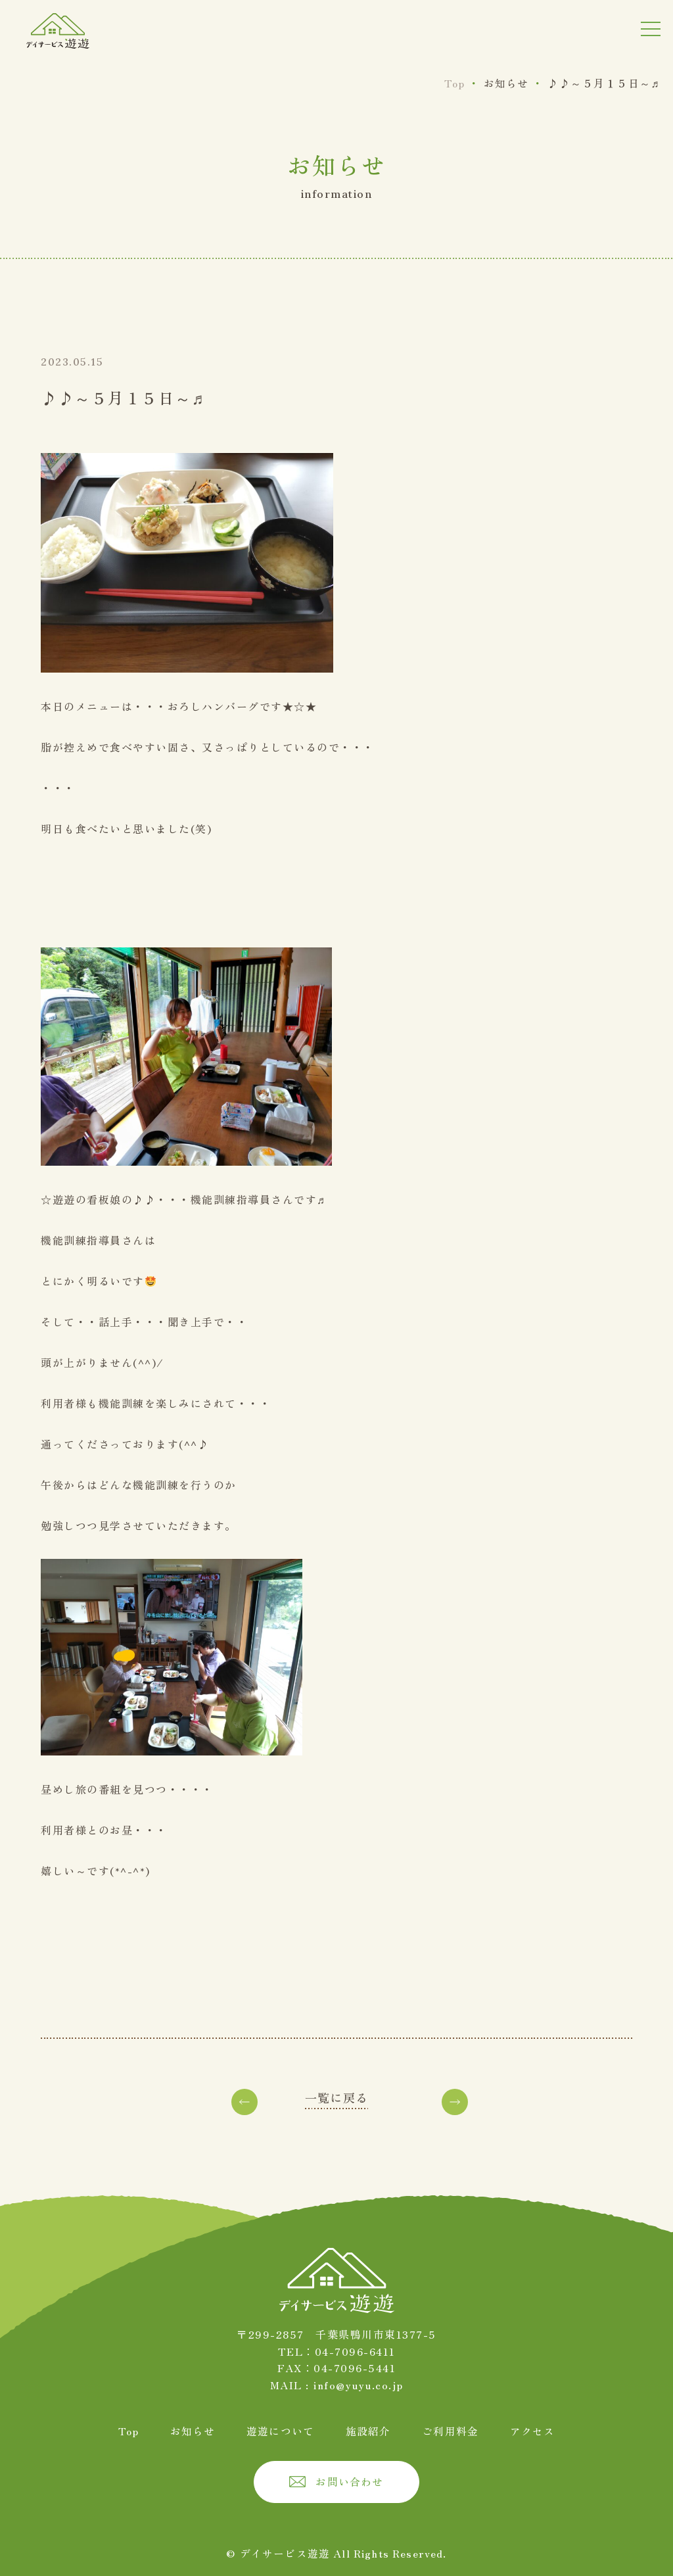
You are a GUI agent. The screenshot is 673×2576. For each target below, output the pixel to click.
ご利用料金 (450, 2430)
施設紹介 (368, 2430)
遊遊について (280, 2430)
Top (129, 2430)
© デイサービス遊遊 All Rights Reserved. (337, 2552)
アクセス (532, 2430)
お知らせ (193, 2430)
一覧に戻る (336, 2096)
